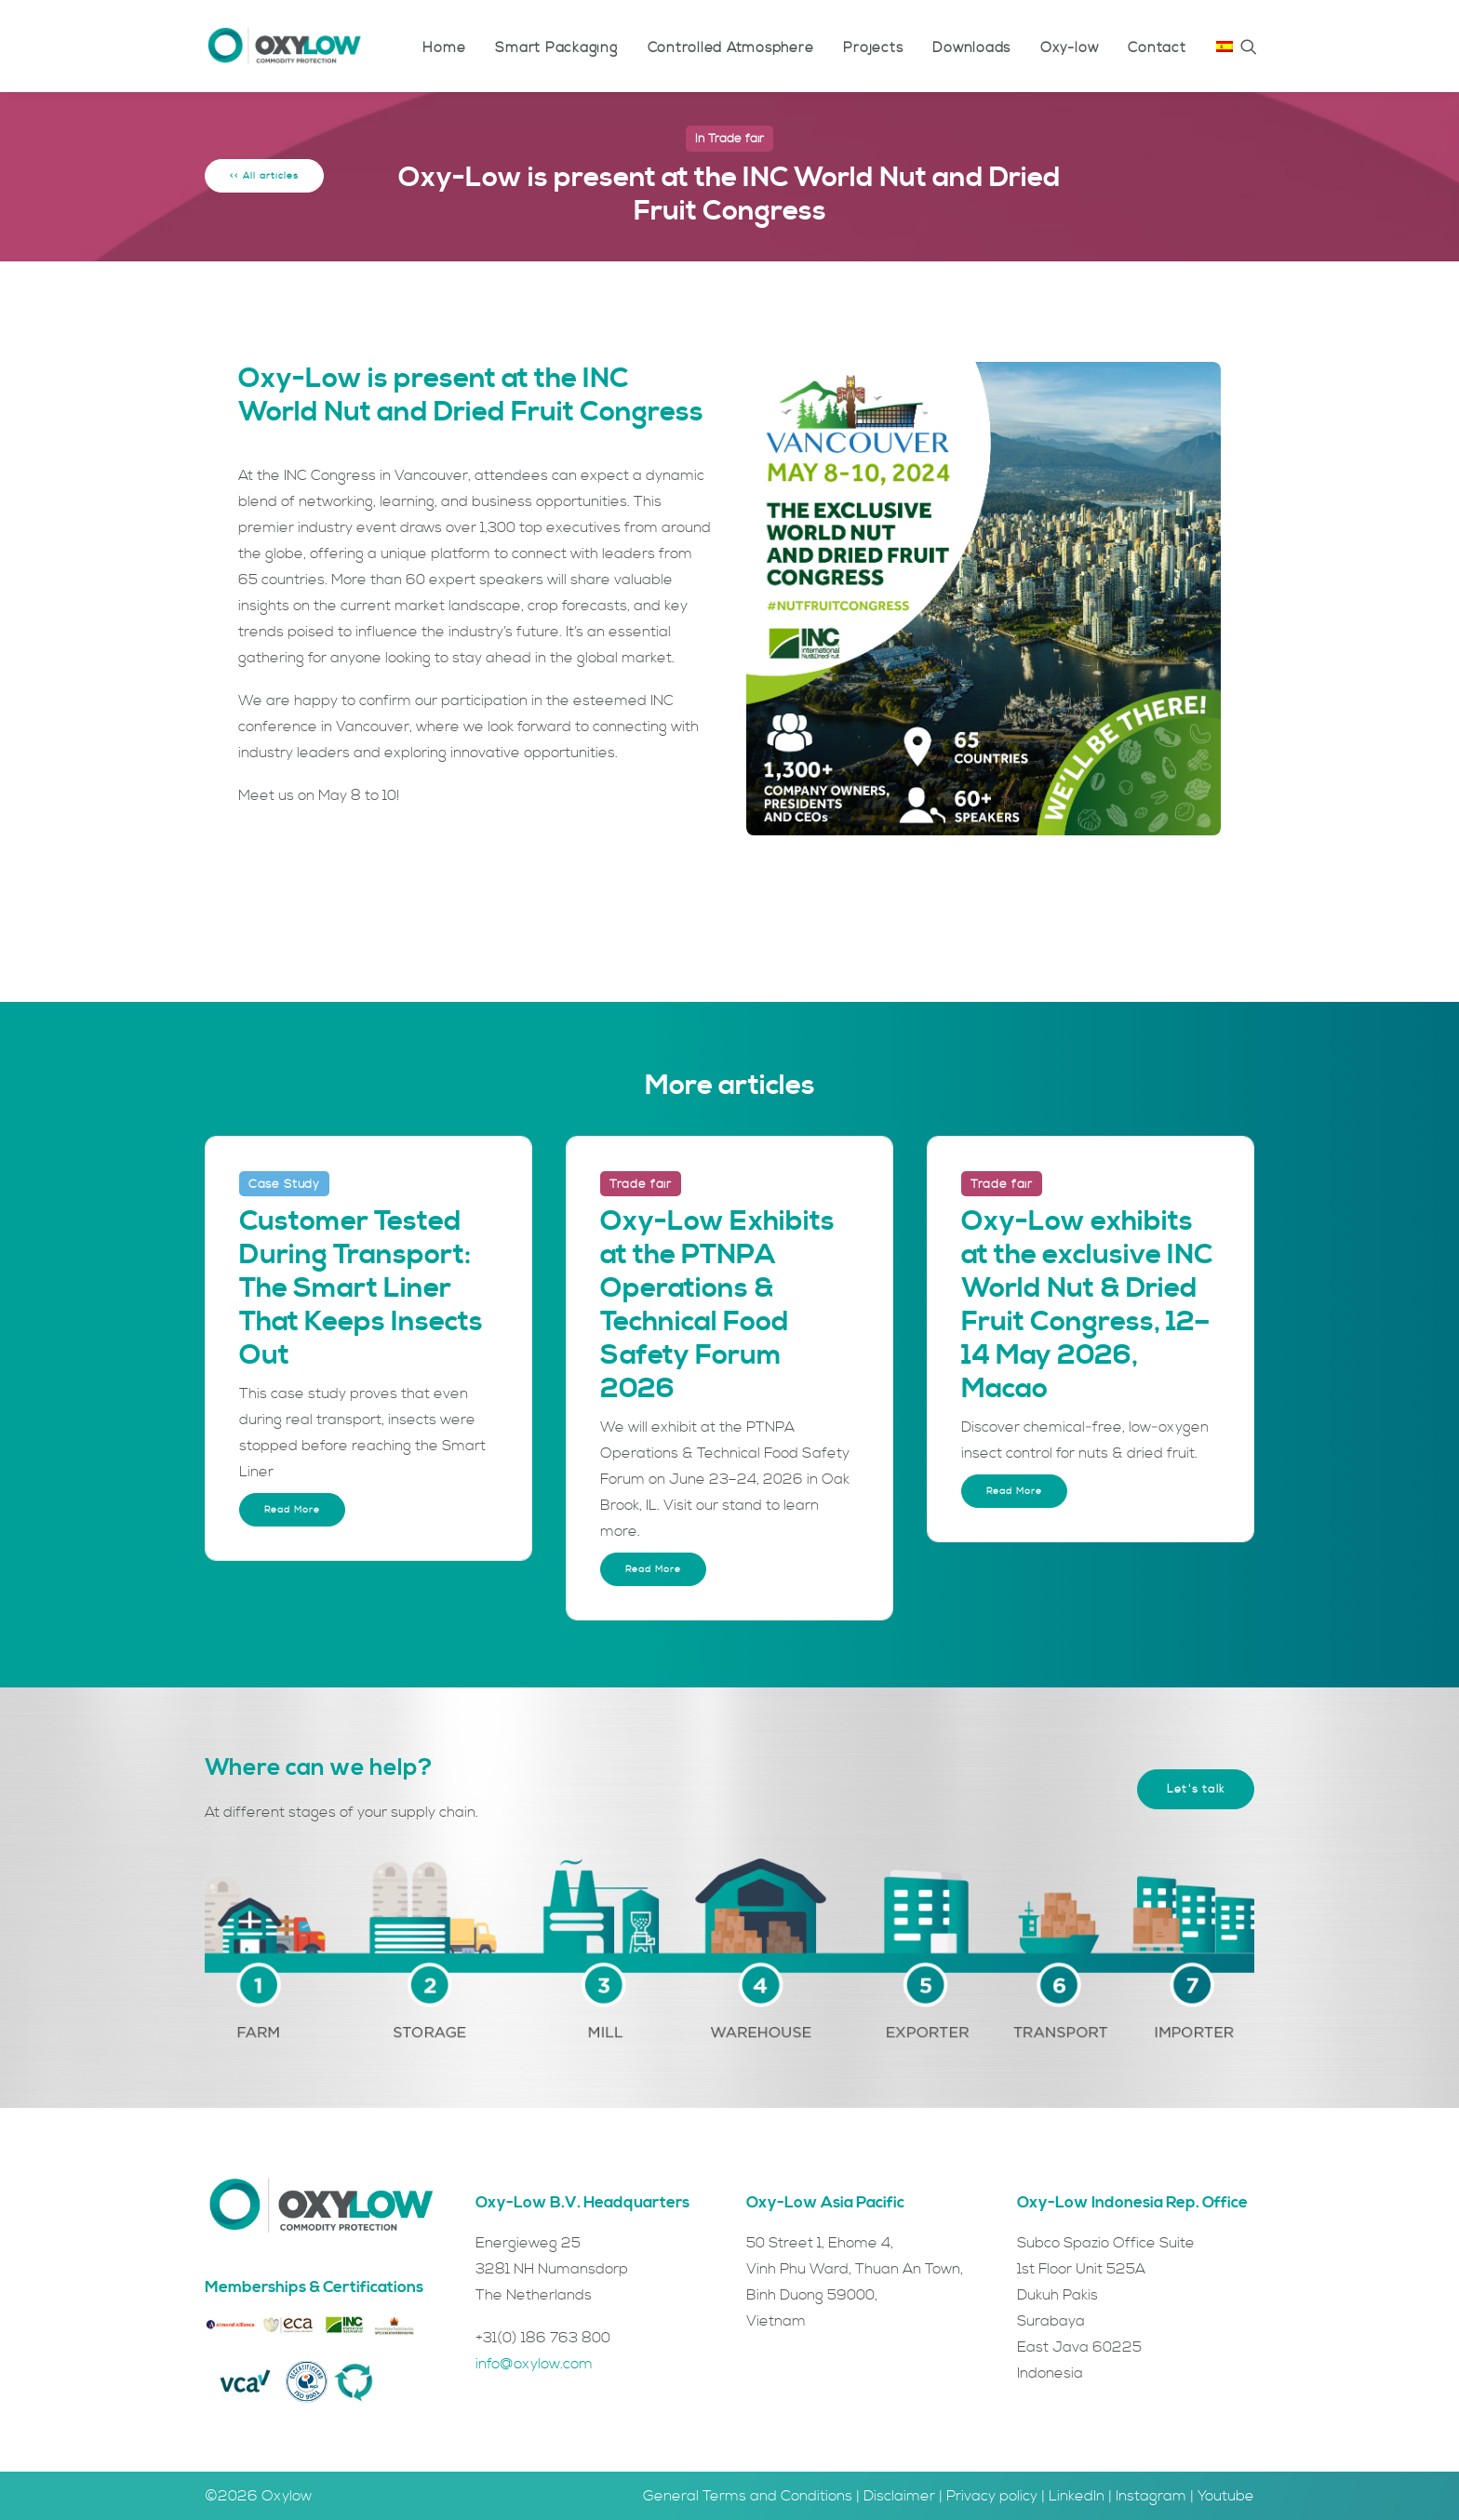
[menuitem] (443, 48)
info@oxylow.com (534, 2363)
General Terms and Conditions (747, 2496)
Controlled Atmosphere (731, 48)
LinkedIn (1076, 2496)
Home (443, 48)
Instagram (1151, 2496)
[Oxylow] (284, 46)
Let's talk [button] (1196, 1789)
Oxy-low (1069, 48)
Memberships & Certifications (314, 2287)
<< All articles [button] (264, 175)
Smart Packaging (556, 48)
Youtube (1226, 2496)
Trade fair (736, 138)
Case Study (284, 1184)
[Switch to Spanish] (1218, 46)
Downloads (971, 48)
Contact (1156, 48)
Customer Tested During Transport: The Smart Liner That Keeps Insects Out (361, 1288)
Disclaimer (899, 2496)
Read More (292, 1509)
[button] (1248, 46)
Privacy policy (991, 2496)
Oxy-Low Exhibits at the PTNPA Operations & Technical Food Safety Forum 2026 (717, 1305)
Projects (873, 48)
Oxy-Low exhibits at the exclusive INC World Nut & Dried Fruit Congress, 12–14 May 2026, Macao (1086, 1305)
